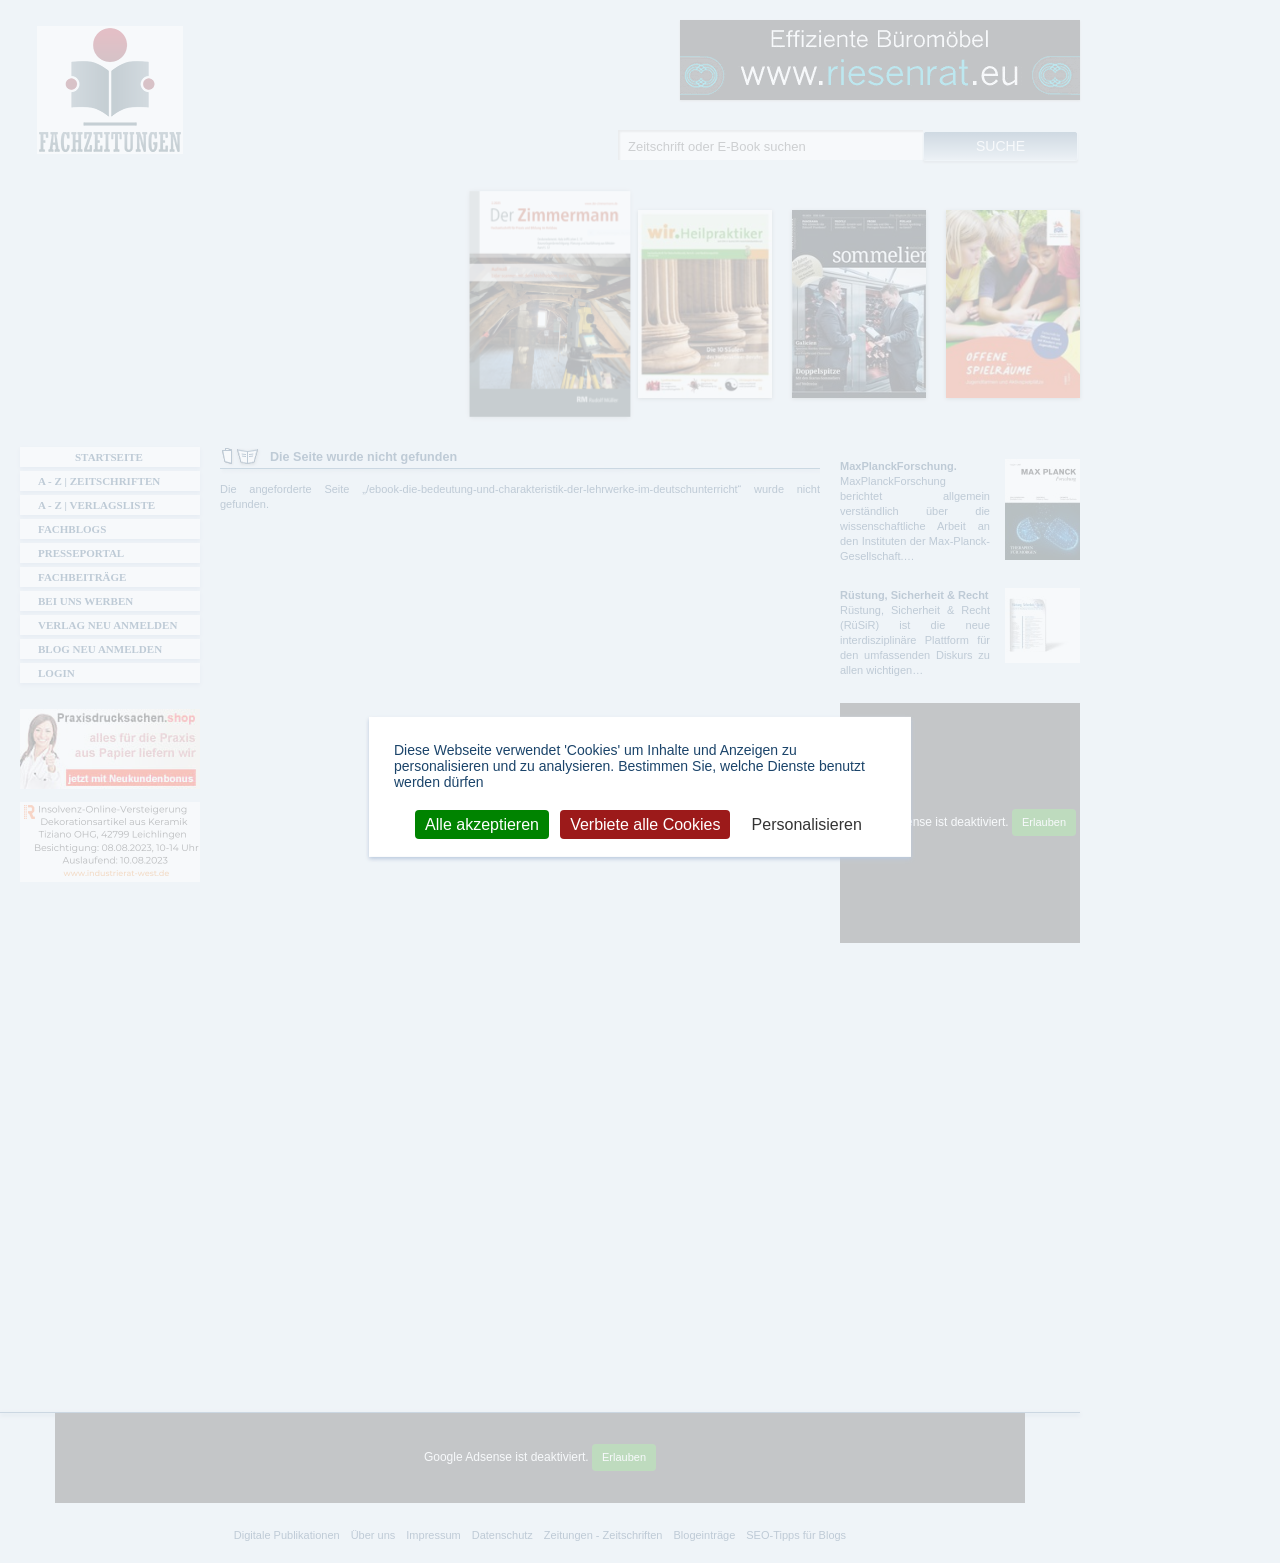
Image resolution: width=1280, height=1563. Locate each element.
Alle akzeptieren (482, 823)
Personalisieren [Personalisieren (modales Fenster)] (807, 823)
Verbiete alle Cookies (645, 823)
